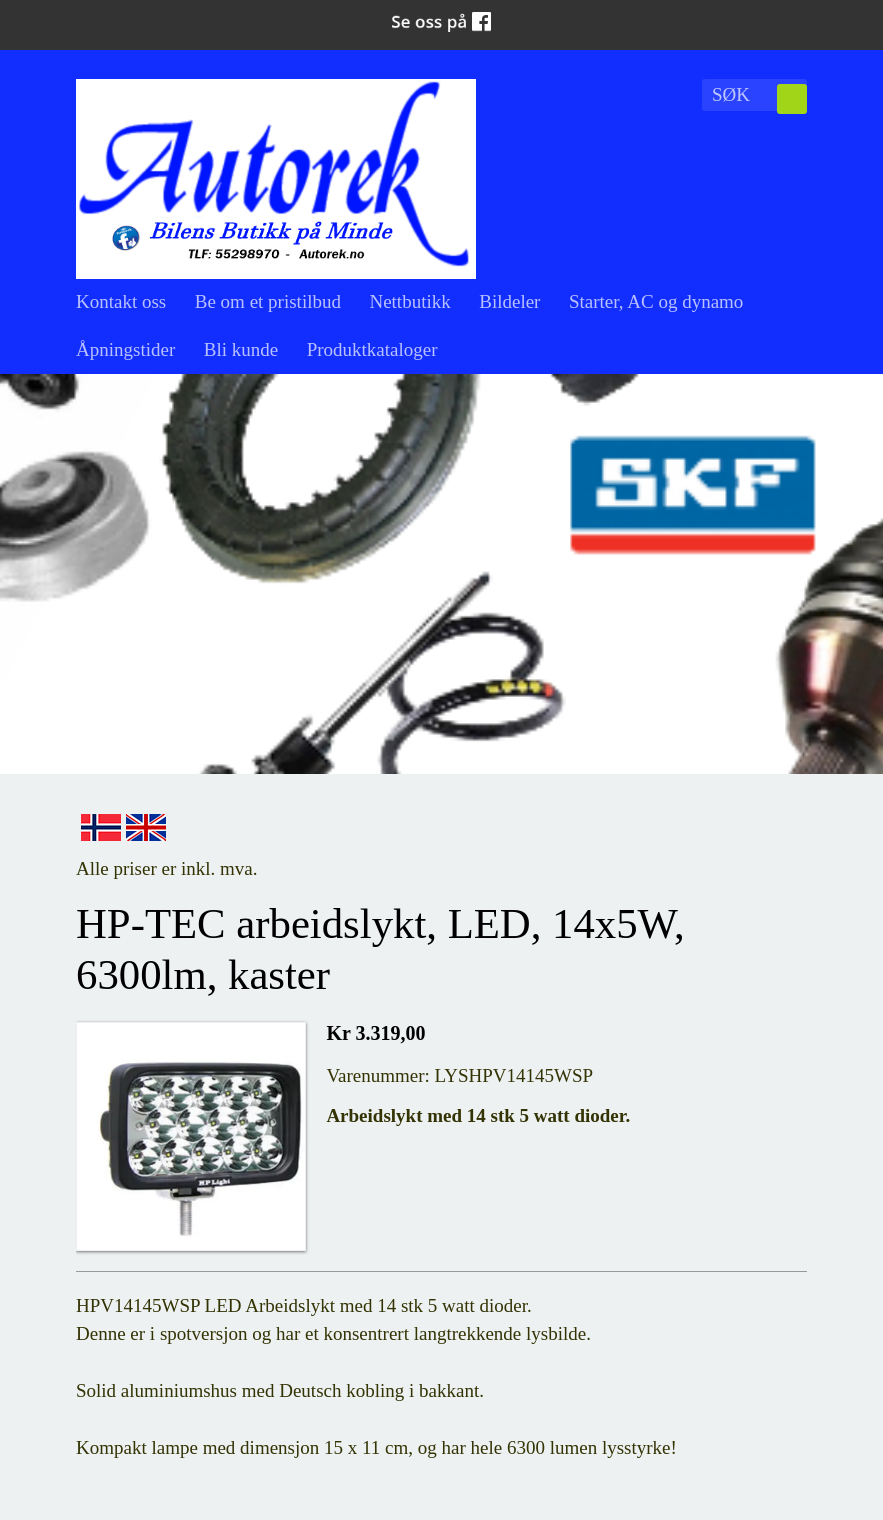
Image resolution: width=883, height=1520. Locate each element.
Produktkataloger (372, 349)
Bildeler (509, 301)
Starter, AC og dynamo (656, 301)
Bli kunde (241, 349)
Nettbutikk (409, 301)
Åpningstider (125, 349)
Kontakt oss (121, 301)
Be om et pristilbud (268, 301)
